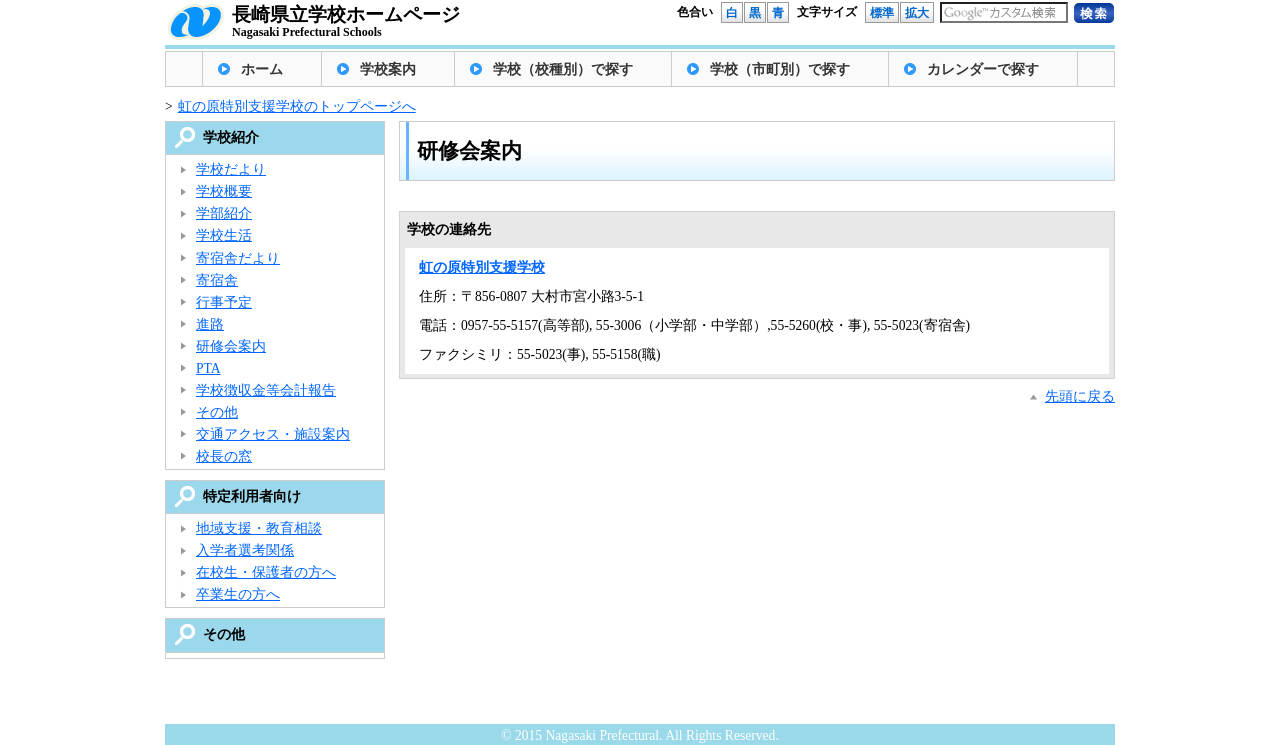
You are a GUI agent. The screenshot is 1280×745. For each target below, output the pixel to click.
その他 (217, 412)
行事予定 (224, 302)
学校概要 (224, 191)
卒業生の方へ (238, 594)
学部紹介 (224, 213)
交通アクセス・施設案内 (273, 434)
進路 (210, 324)
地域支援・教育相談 (259, 528)
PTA (208, 368)
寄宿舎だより (238, 258)
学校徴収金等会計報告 (266, 390)
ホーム (262, 69)
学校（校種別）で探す (563, 69)
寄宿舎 (217, 280)
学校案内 (388, 69)
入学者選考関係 (245, 550)
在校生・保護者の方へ (266, 572)
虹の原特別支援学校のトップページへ (297, 106)
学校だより (231, 169)
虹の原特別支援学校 (482, 267)
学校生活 (224, 235)
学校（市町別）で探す (780, 69)
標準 (882, 13)
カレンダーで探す (983, 69)
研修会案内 (231, 346)
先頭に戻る (1080, 396)
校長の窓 (224, 456)
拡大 (917, 13)
